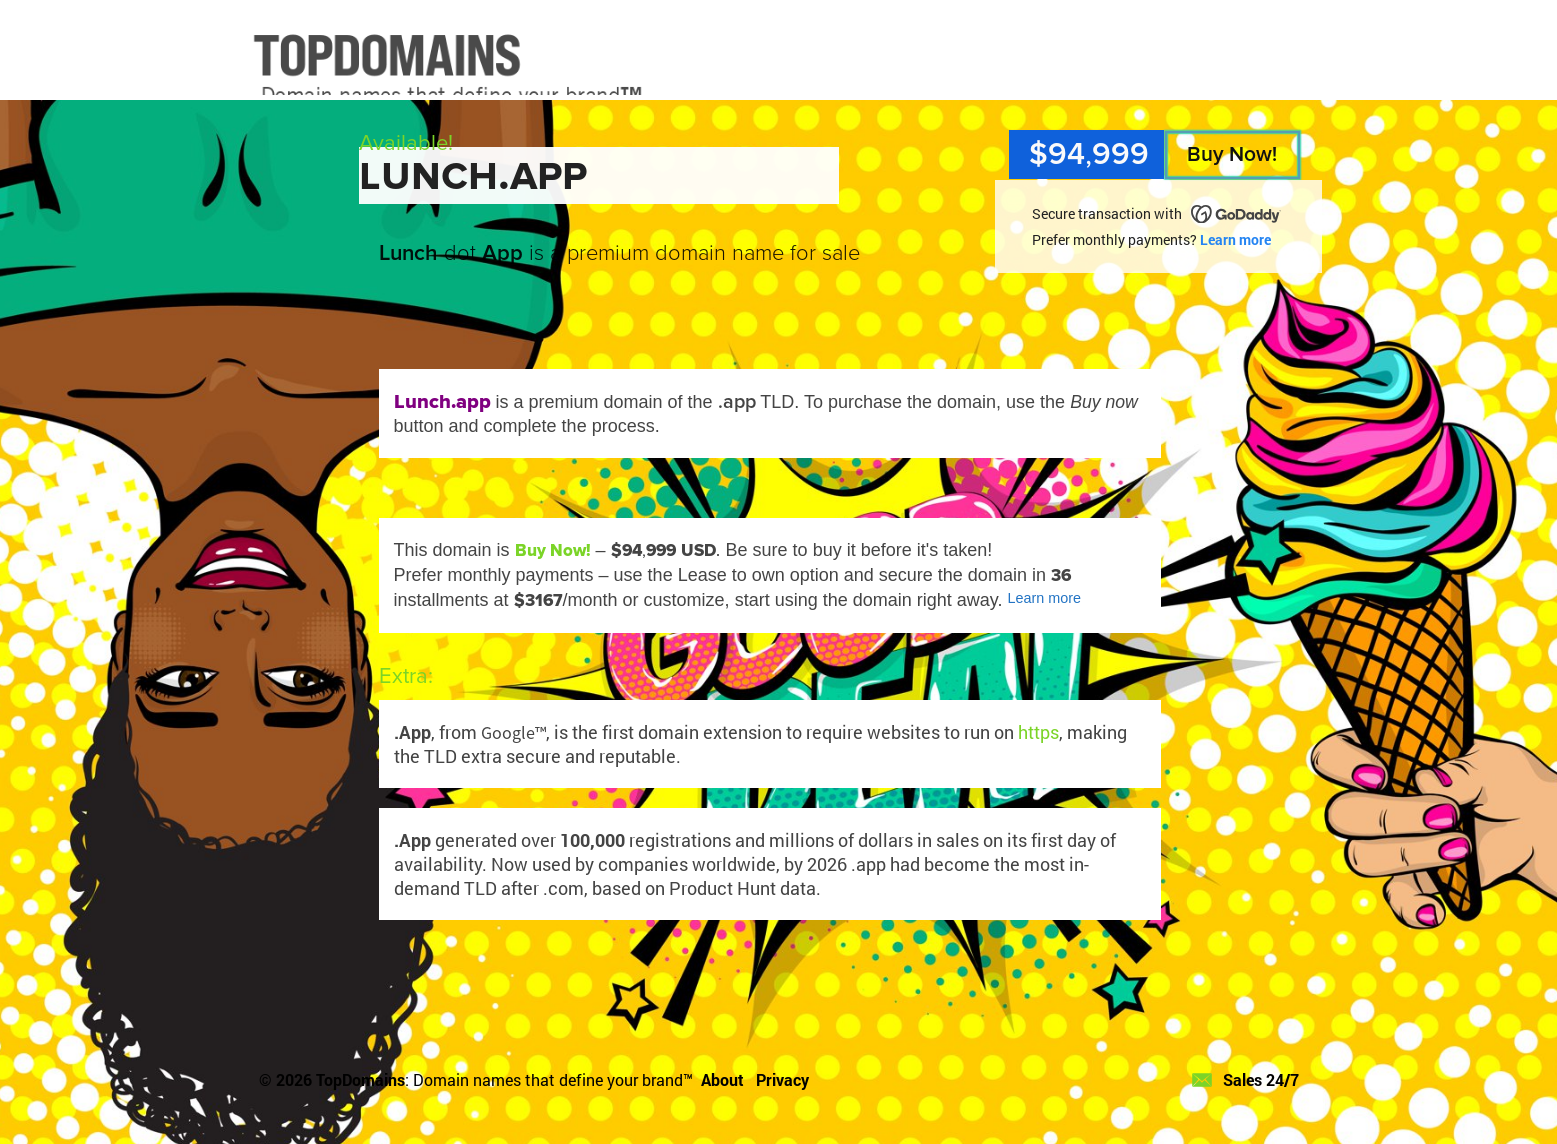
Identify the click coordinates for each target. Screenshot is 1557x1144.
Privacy (782, 1079)
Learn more (1235, 239)
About (722, 1079)
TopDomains (360, 1079)
